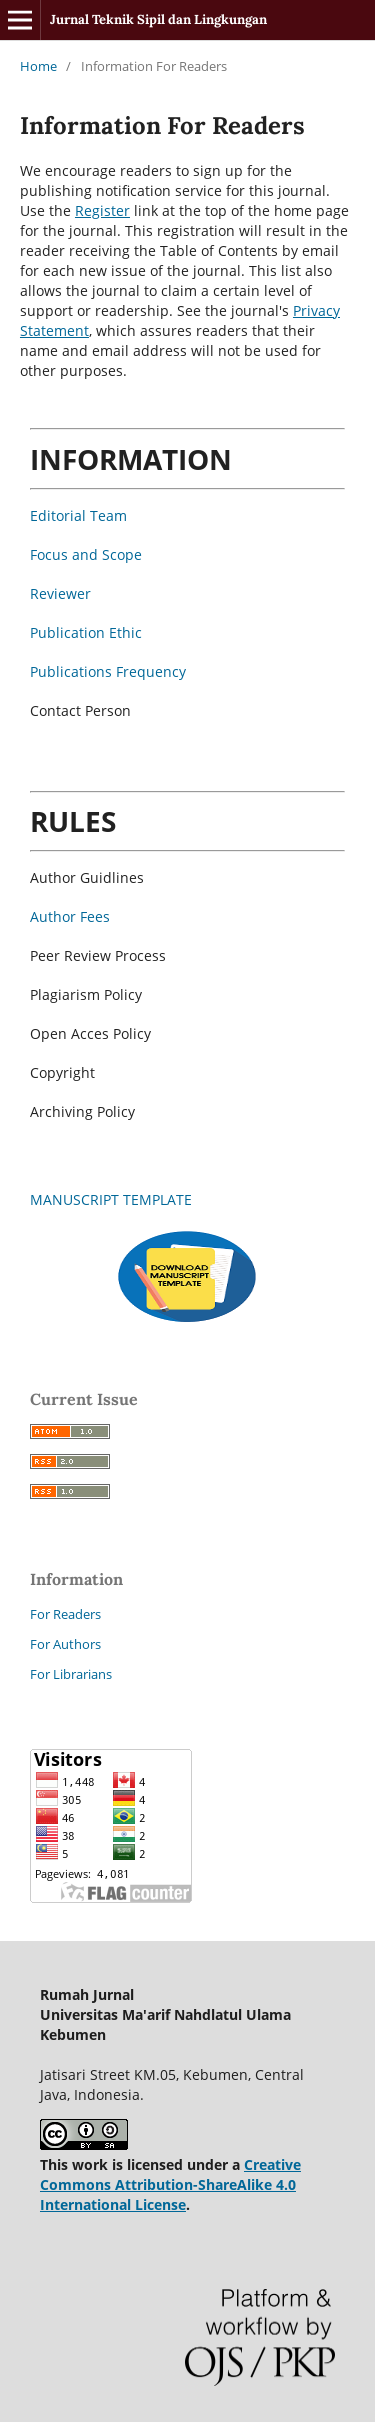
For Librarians (71, 1674)
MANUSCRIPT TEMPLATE (111, 1199)
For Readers (65, 1614)
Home (38, 66)
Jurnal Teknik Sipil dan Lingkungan (158, 19)
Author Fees (70, 916)
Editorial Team (78, 515)
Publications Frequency (108, 671)
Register (102, 210)
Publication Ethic (86, 632)
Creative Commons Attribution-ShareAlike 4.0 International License (170, 2184)
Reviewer (60, 593)
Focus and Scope (86, 554)
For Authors (65, 1644)
